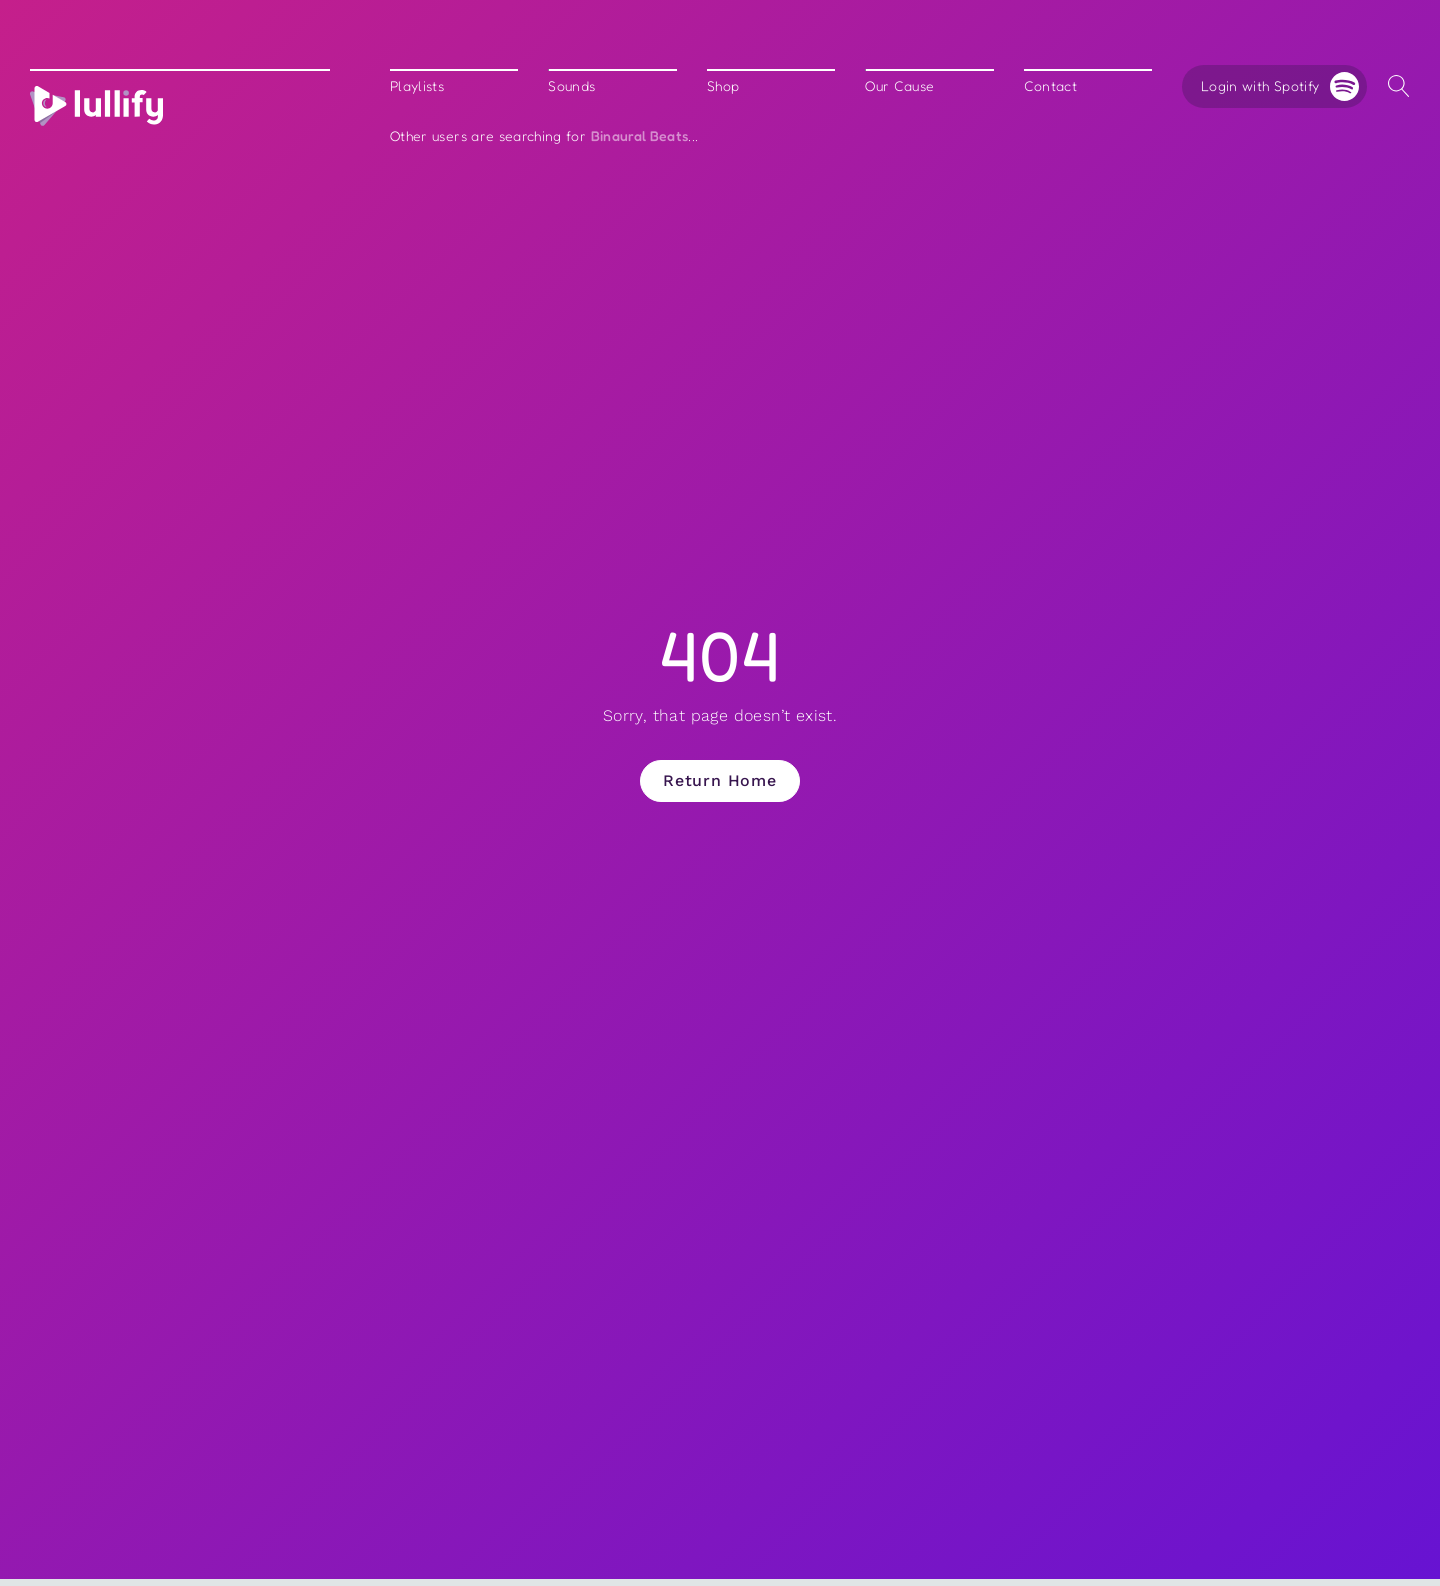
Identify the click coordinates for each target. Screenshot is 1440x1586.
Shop (723, 86)
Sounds (571, 86)
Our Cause (899, 86)
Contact (1050, 86)
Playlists (417, 86)
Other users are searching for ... (544, 136)
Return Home (720, 780)
